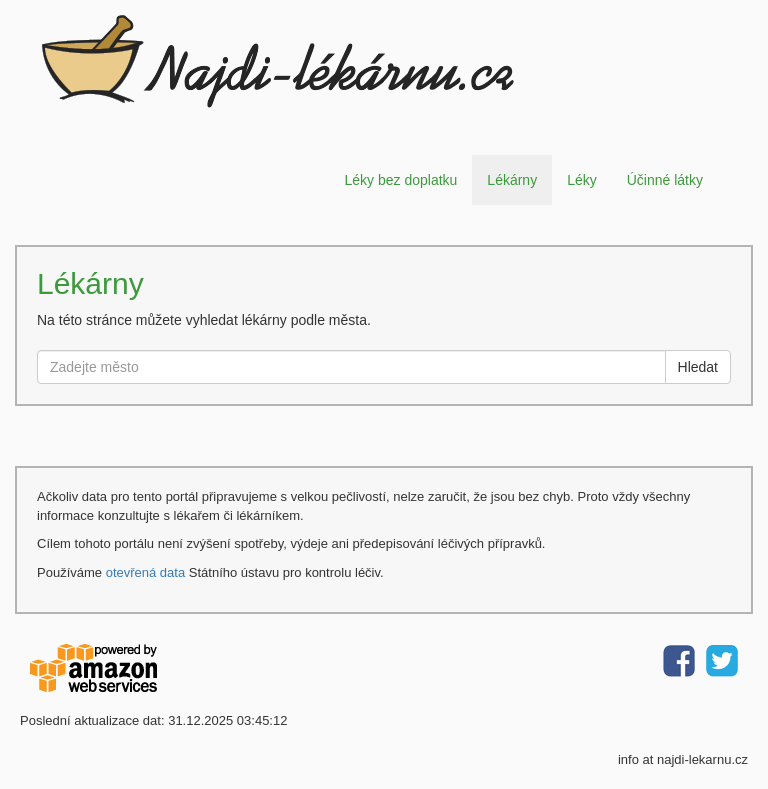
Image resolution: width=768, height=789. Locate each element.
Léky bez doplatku (400, 180)
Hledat (698, 367)
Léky (582, 180)
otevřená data (146, 572)
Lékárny (512, 180)
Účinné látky (665, 180)
